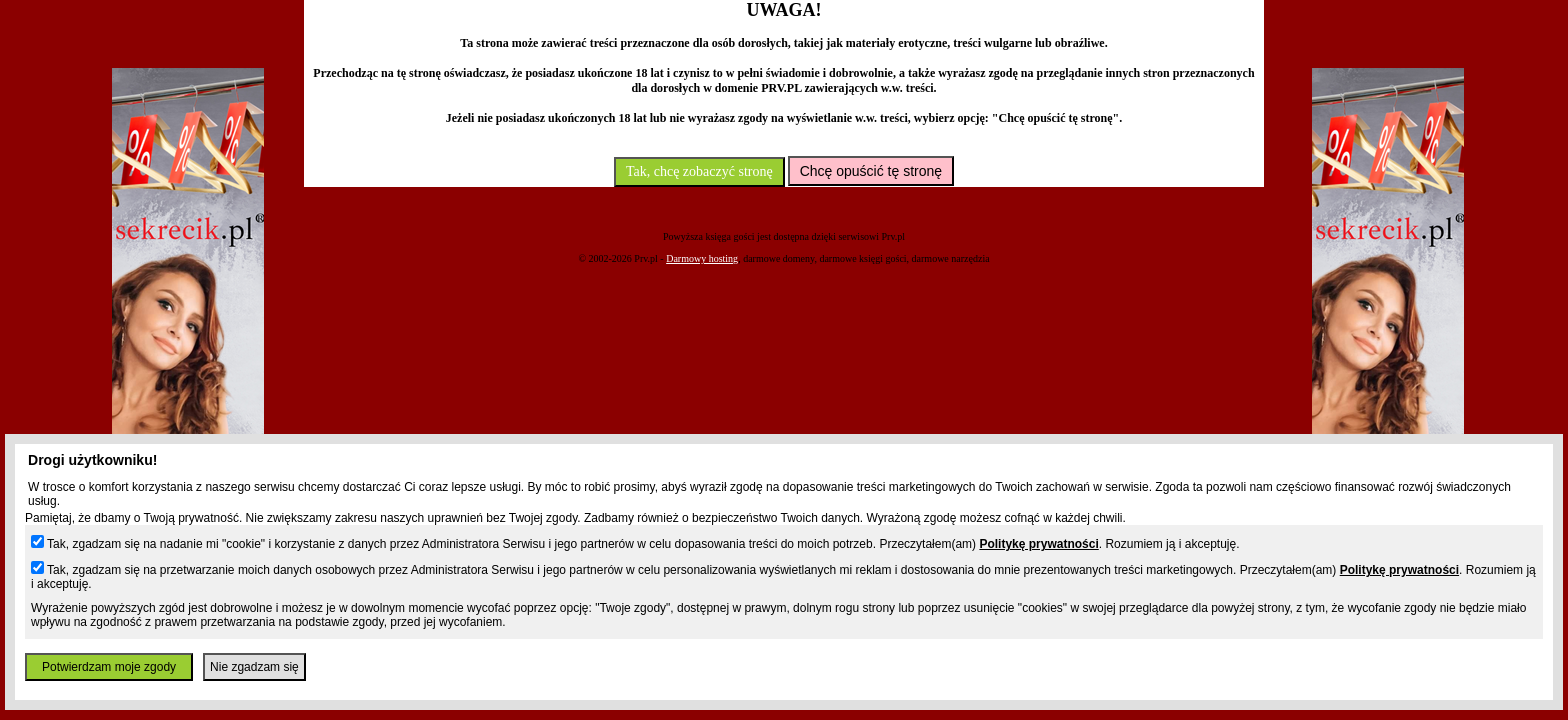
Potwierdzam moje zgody (109, 667)
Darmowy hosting (702, 258)
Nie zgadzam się (254, 667)
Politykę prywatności (1038, 544)
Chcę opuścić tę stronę (871, 171)
